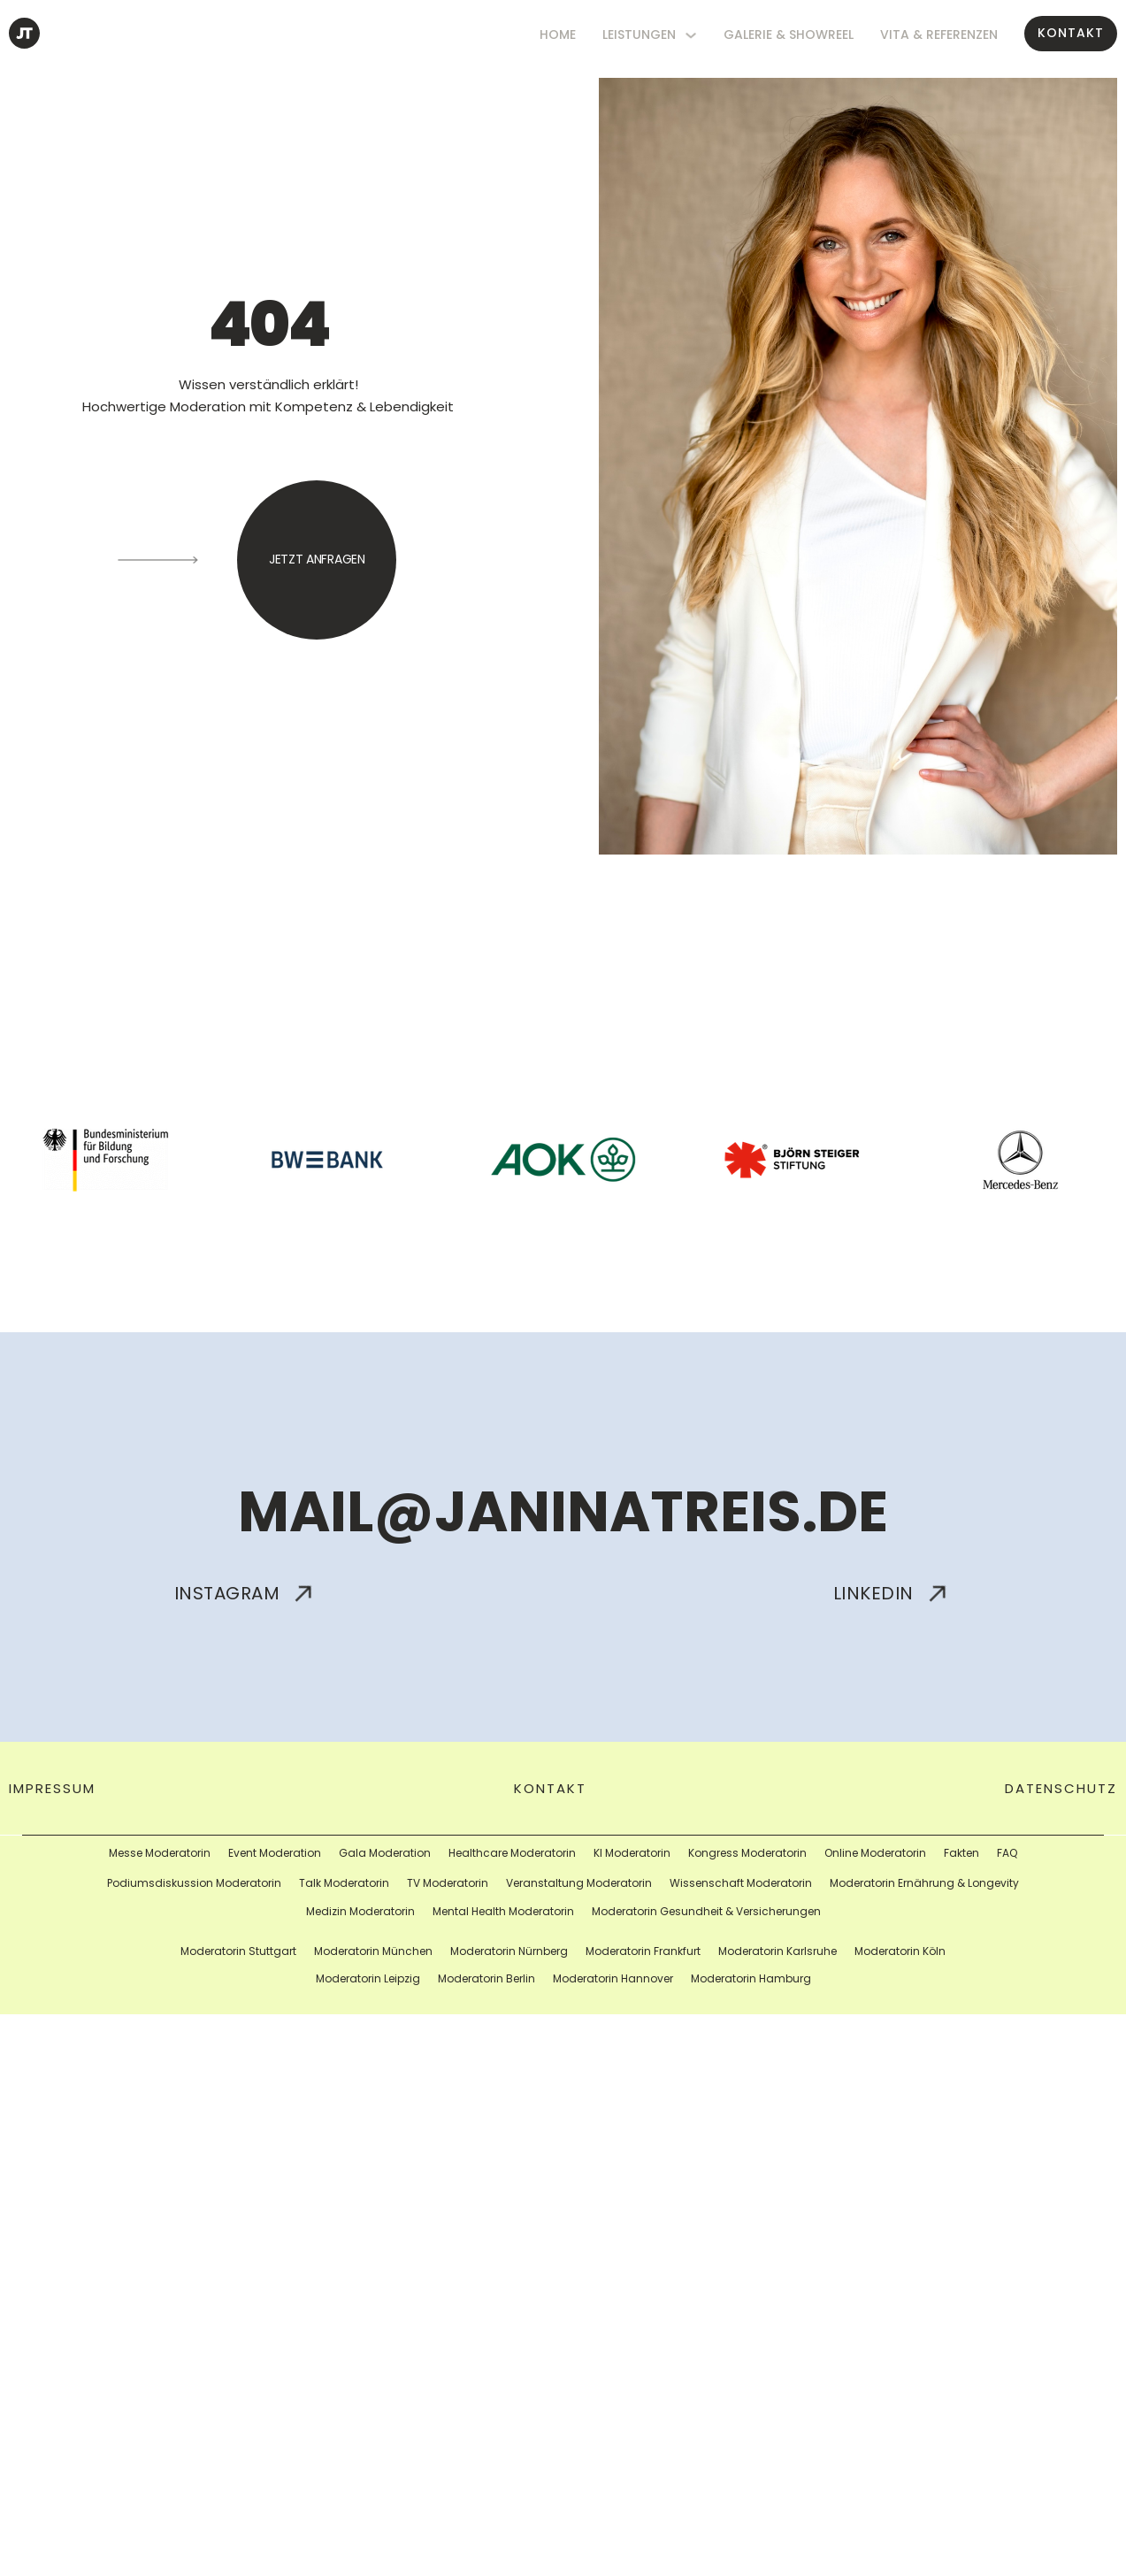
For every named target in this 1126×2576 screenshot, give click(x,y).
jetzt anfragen (317, 559)
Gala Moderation (385, 1852)
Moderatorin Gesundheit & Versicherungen (706, 1911)
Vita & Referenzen (939, 34)
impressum (52, 1788)
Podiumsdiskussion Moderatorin (194, 1882)
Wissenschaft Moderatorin (741, 1882)
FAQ (1007, 1852)
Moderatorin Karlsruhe (777, 1951)
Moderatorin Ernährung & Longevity (924, 1882)
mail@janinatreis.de (563, 1512)
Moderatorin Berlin (486, 1978)
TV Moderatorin (447, 1882)
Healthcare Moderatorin (512, 1852)
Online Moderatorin (875, 1852)
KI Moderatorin (632, 1852)
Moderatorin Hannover (613, 1978)
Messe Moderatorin (160, 1852)
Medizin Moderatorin (360, 1911)
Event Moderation (274, 1852)
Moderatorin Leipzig (368, 1978)
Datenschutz (1061, 1788)
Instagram (246, 1593)
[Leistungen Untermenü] (691, 35)
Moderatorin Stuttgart (238, 1951)
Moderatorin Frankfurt (643, 1951)
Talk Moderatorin (344, 1882)
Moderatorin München (373, 1951)
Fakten (961, 1852)
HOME (558, 34)
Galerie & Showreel (789, 34)
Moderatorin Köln (900, 1951)
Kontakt (1071, 33)
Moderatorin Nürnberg (509, 1951)
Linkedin (893, 1593)
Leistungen (639, 34)
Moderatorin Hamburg (751, 1978)
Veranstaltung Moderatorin (579, 1882)
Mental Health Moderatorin (503, 1911)
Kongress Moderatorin (747, 1852)
